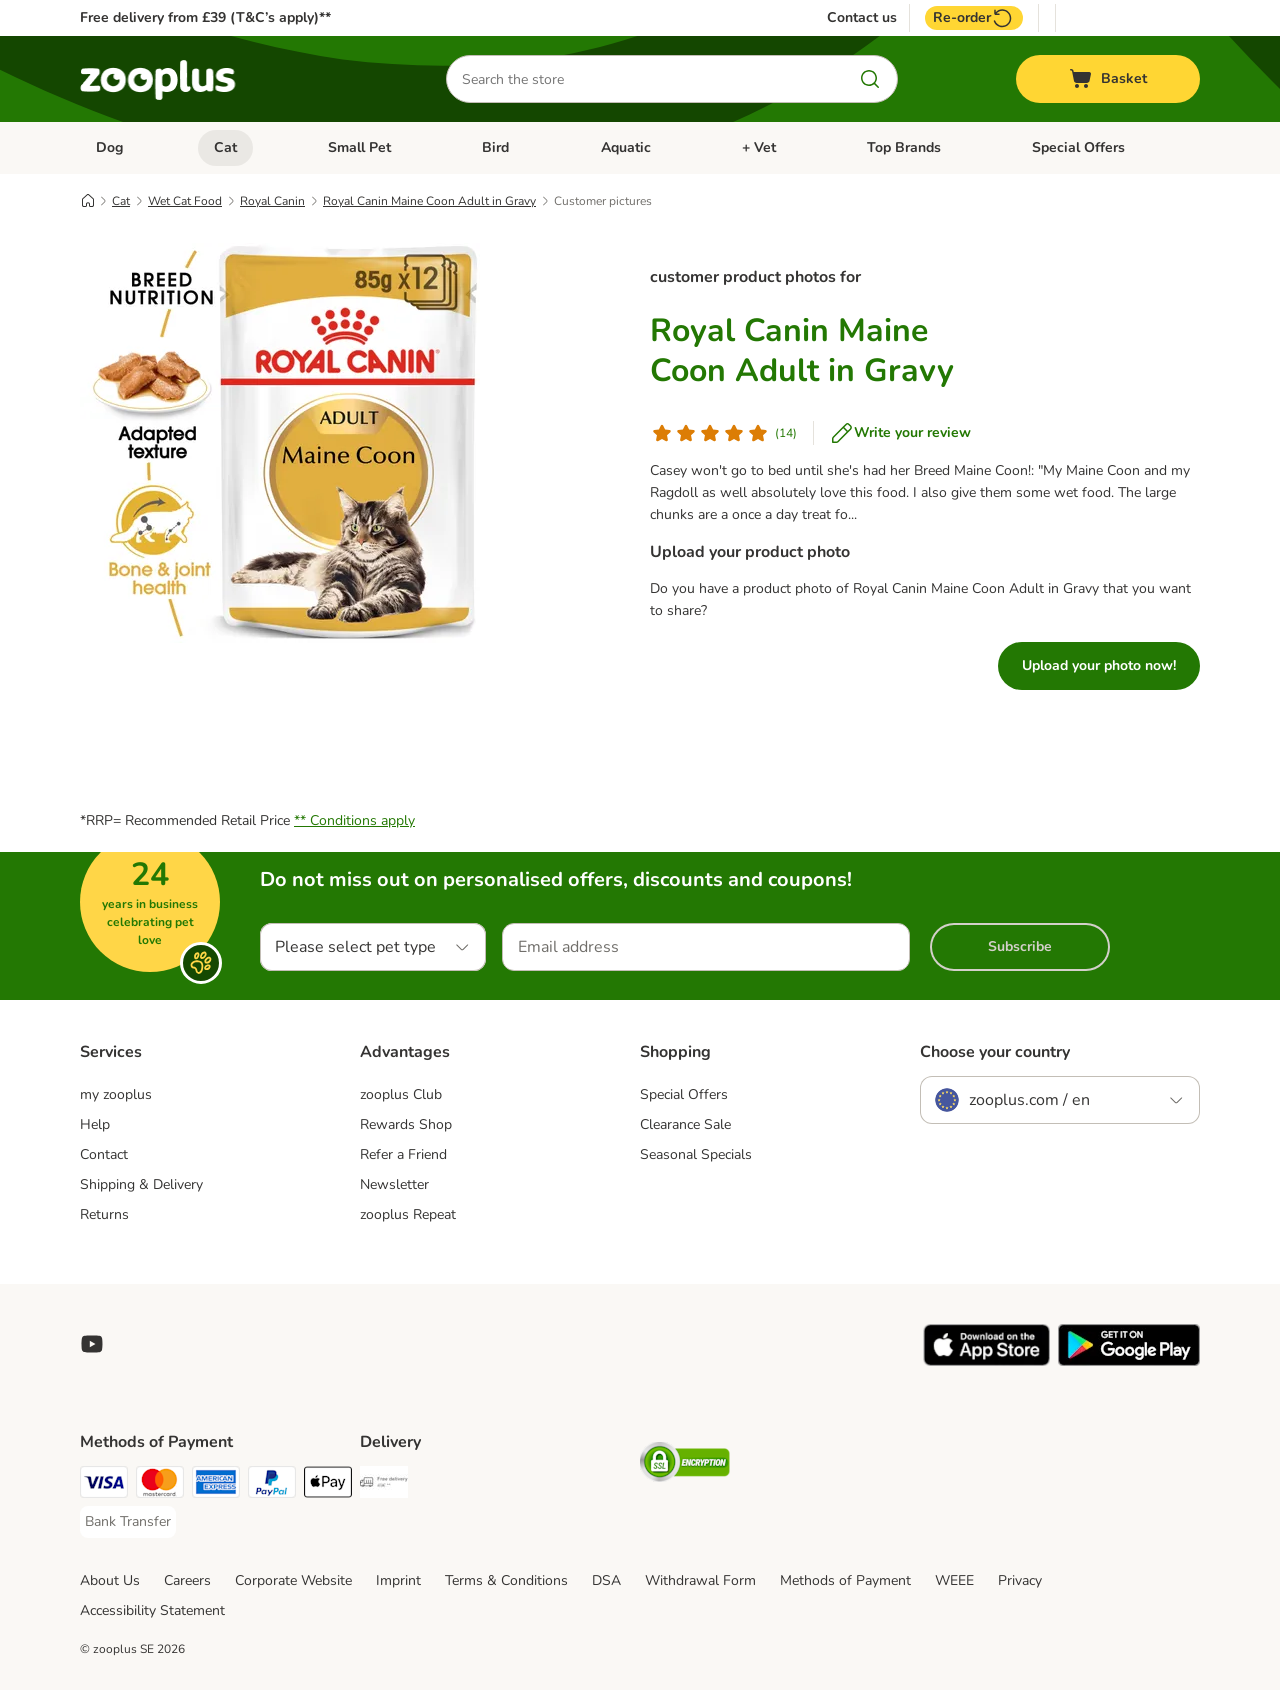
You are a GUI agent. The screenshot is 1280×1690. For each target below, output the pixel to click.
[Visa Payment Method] (104, 1485)
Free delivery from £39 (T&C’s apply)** (205, 17)
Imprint (398, 1580)
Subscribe (1020, 946)
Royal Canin (272, 201)
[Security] (685, 1465)
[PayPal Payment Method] (272, 1485)
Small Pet (359, 147)
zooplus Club (401, 1094)
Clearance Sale (685, 1124)
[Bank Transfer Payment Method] (128, 1522)
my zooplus (116, 1094)
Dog (109, 147)
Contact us (862, 18)
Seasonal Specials (696, 1154)
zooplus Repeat (408, 1214)
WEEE (954, 1580)
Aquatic (626, 147)
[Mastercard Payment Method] (160, 1485)
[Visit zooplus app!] (986, 1361)
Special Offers (1078, 147)
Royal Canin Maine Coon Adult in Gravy (429, 201)
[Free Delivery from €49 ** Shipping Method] (384, 1485)
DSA (606, 1580)
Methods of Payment (845, 1580)
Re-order (974, 18)
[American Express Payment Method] (216, 1485)
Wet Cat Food (185, 201)
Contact (104, 1154)
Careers (187, 1580)
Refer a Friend (403, 1154)
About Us (110, 1580)
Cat (225, 147)
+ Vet (759, 147)
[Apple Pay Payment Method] (328, 1485)
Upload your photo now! (1099, 665)
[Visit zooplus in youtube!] (92, 1344)
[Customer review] (723, 433)
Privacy (1020, 1580)
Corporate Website (293, 1580)
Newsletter (394, 1184)
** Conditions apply (354, 820)
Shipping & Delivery (141, 1184)
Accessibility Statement (152, 1610)
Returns (104, 1214)
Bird (495, 147)
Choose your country (995, 1052)
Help (95, 1124)
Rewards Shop (406, 1124)
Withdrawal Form (700, 1580)
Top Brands (904, 147)
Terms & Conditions (506, 1580)
